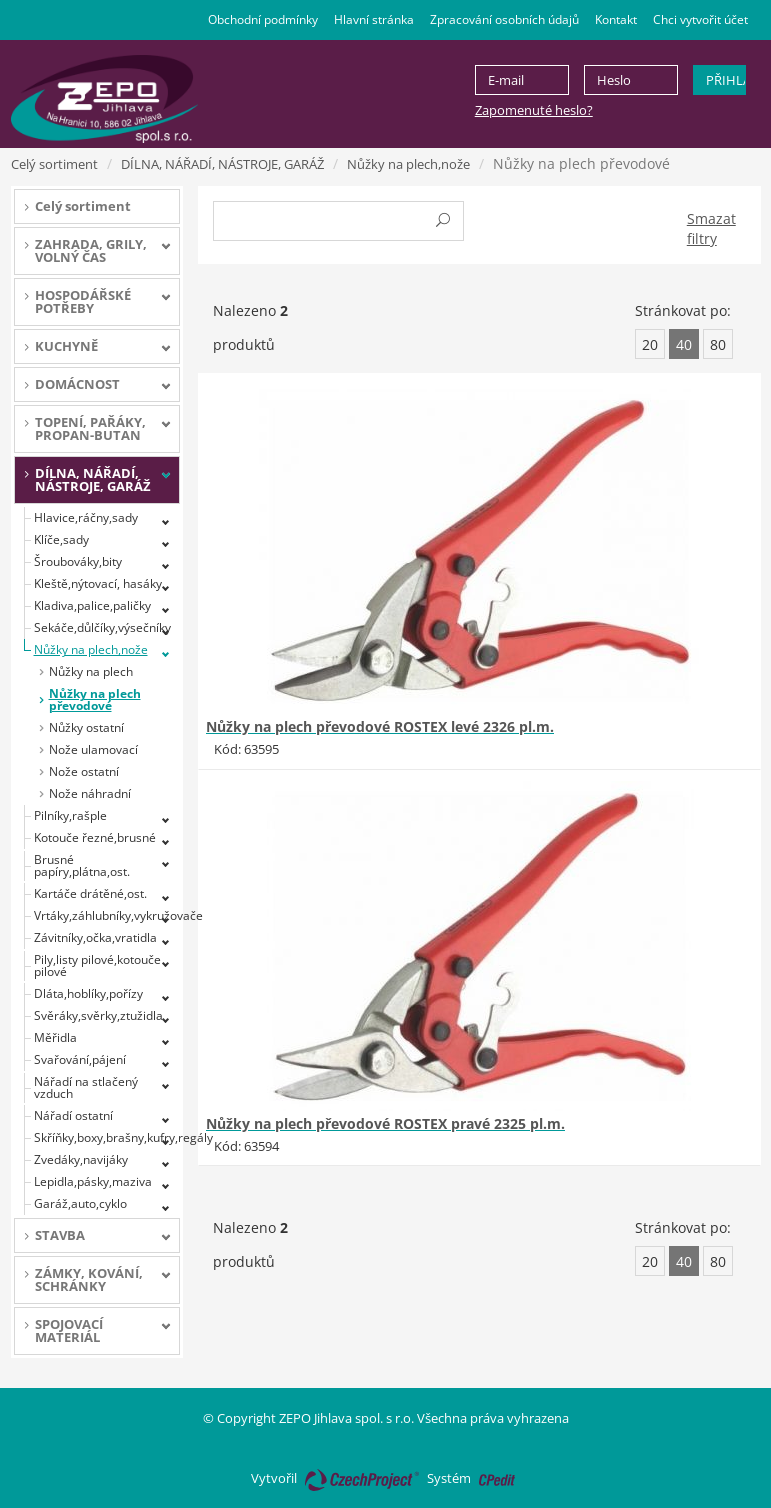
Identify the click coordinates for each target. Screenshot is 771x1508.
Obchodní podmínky (263, 19)
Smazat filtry (711, 228)
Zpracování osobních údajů (504, 19)
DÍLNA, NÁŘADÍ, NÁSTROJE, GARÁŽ (222, 164)
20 (650, 344)
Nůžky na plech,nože (408, 164)
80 (718, 344)
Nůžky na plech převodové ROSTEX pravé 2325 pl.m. (385, 1123)
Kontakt (616, 19)
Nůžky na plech (91, 671)
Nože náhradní (90, 793)
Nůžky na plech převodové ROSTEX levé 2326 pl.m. (380, 726)
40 (684, 344)
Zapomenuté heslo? (534, 110)
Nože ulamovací (93, 749)
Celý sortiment (54, 164)
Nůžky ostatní (86, 727)
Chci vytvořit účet (700, 19)
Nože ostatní (84, 771)
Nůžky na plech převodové (95, 699)
